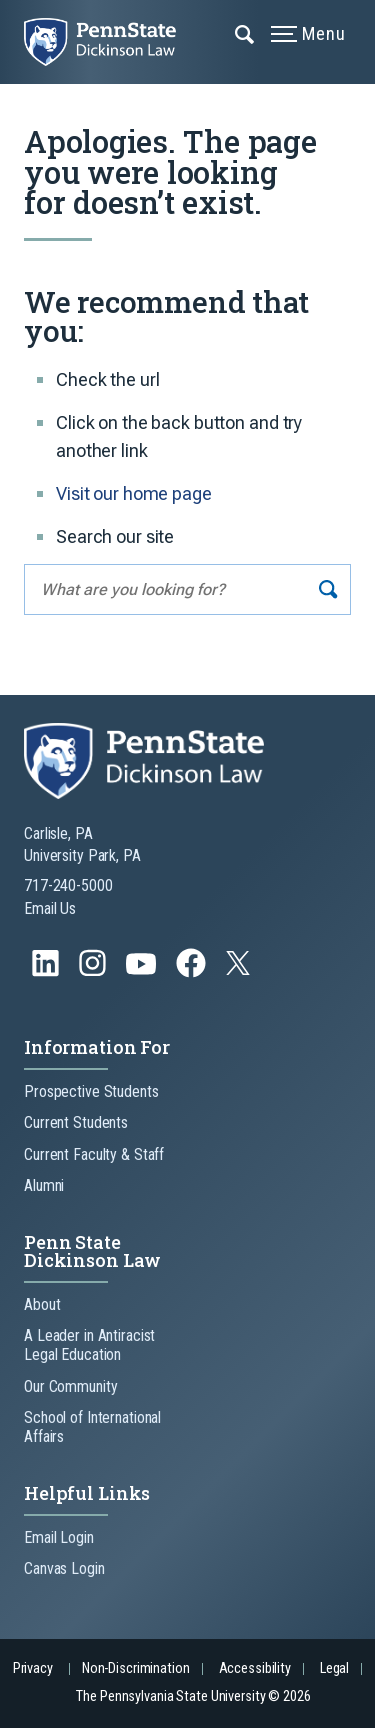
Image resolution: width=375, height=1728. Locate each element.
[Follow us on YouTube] (143, 972)
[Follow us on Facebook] (193, 972)
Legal (334, 1668)
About (42, 1304)
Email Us (50, 908)
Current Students (76, 1122)
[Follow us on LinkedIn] (47, 972)
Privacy (33, 1668)
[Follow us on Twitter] (240, 969)
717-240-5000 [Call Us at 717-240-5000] (68, 885)
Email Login (59, 1537)
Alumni (44, 1185)
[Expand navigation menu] (245, 33)
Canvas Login (64, 1568)
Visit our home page (134, 493)
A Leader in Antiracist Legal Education (89, 1345)
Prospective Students (91, 1091)
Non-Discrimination (136, 1668)
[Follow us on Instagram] (94, 972)
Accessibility (255, 1668)
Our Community (70, 1386)
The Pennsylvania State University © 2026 (193, 1696)
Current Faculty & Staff (94, 1154)
